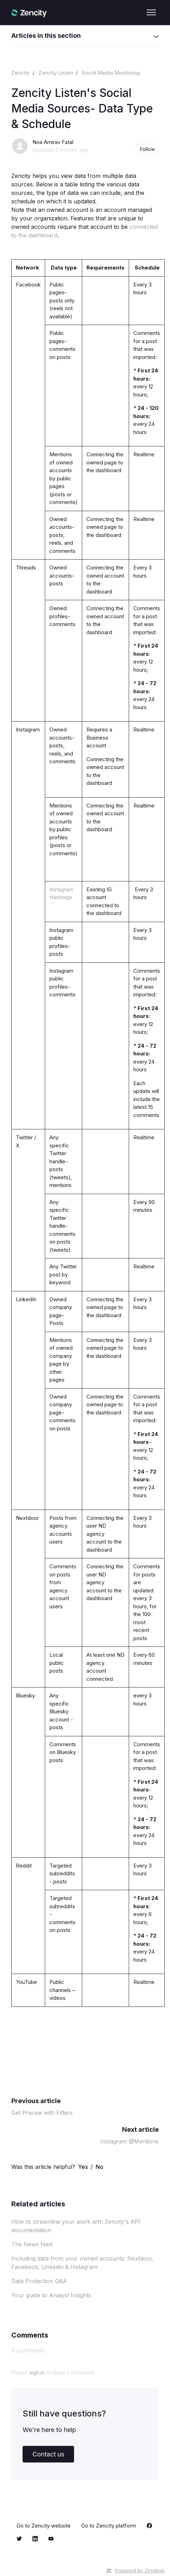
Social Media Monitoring (111, 72)
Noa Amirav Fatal (52, 142)
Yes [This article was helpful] (83, 2166)
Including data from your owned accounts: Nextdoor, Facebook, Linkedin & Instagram (82, 2262)
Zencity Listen (55, 72)
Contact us (48, 2454)
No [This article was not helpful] (99, 2166)
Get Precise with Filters (42, 2112)
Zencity (20, 72)
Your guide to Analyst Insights (51, 2295)
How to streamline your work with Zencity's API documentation (75, 2226)
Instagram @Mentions (129, 2141)
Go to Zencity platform (108, 2525)
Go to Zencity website (44, 2525)
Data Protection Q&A (39, 2281)
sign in (36, 2372)
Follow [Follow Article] (147, 149)
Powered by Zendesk (140, 2571)
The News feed (31, 2244)
